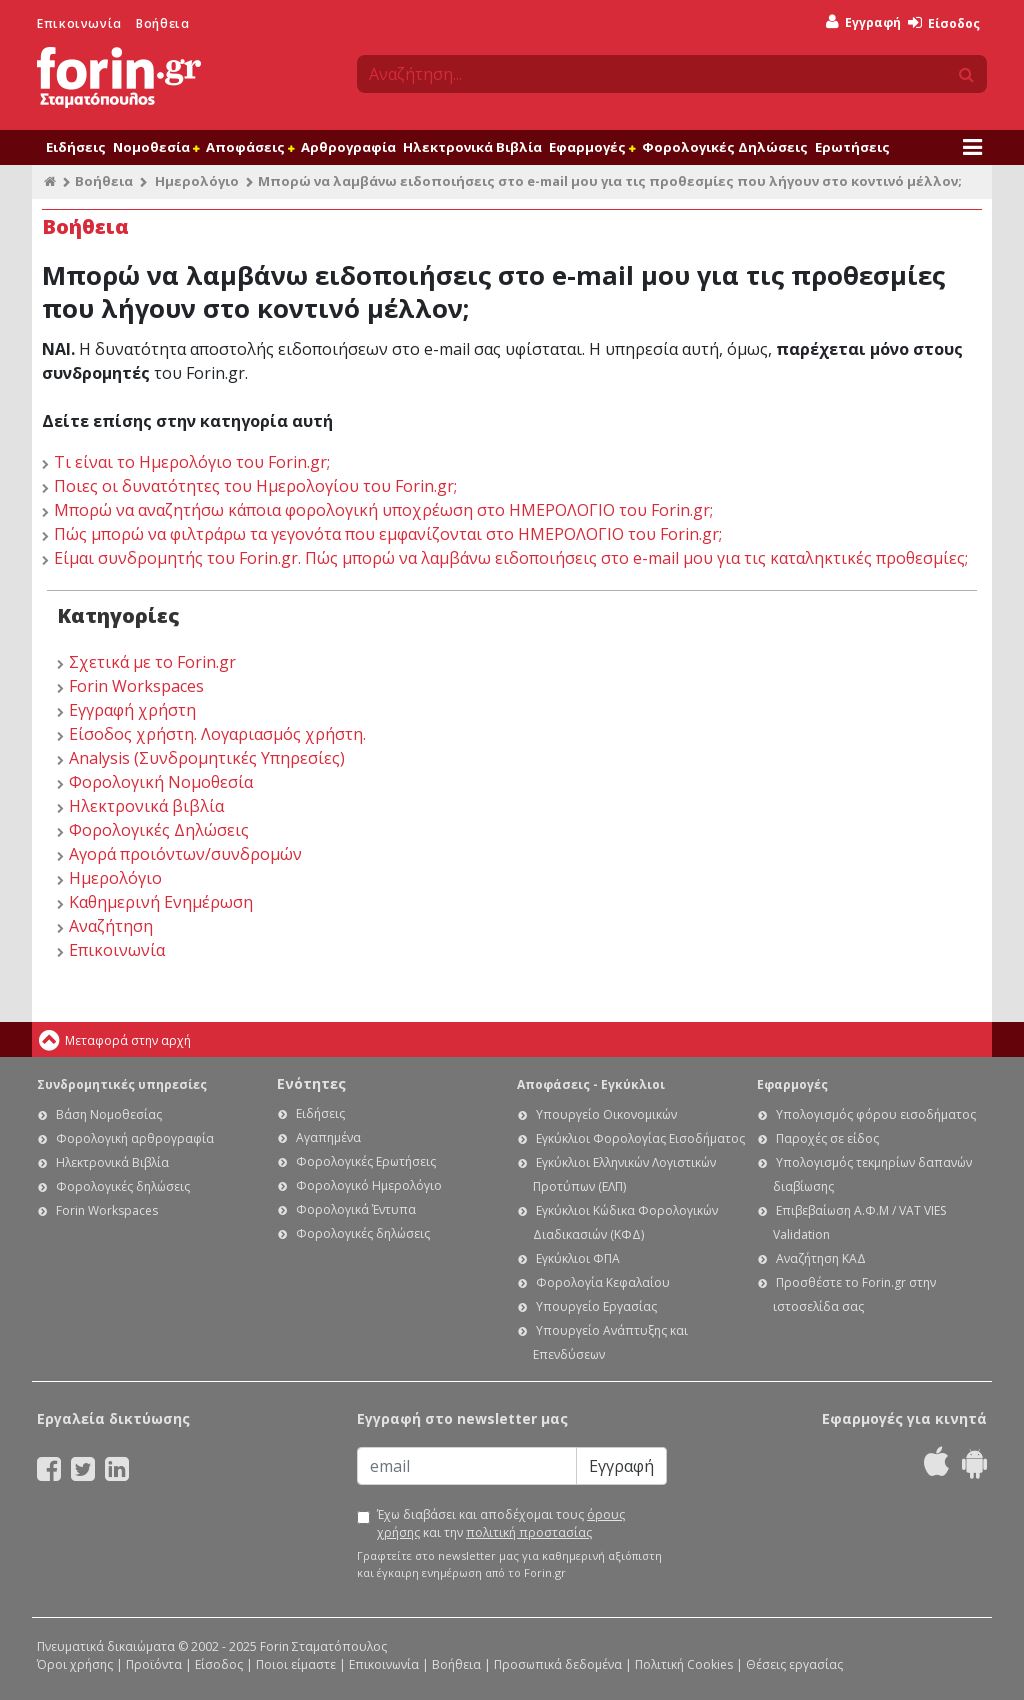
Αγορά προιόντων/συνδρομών (185, 854)
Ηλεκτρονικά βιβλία (146, 806)
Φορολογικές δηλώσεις (123, 1186)
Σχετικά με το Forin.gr (152, 662)
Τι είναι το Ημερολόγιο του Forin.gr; (192, 462)
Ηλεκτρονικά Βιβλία (472, 147)
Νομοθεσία (156, 147)
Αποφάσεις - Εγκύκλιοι (591, 1084)
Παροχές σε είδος (827, 1138)
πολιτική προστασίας (529, 1532)
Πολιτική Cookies (684, 1664)
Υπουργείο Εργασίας (596, 1306)
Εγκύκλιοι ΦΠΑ (578, 1258)
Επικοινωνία (79, 23)
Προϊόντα (154, 1664)
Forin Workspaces (136, 686)
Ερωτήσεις (852, 147)
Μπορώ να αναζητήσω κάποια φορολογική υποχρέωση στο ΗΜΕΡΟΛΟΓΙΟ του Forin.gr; (383, 510)
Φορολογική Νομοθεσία (161, 782)
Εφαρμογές (592, 147)
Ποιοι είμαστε (296, 1664)
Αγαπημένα (328, 1137)
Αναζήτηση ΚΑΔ (821, 1258)
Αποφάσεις (250, 147)
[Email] (467, 1466)
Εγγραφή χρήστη (132, 710)
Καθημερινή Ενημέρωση (161, 902)
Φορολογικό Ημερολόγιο (369, 1185)
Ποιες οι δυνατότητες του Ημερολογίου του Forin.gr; (255, 486)
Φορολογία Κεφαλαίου (603, 1282)
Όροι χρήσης (75, 1664)
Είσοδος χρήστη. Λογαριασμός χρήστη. (217, 734)
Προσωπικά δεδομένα (558, 1664)
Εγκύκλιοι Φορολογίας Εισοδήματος (640, 1138)
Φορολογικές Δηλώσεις (725, 147)
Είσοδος (944, 23)
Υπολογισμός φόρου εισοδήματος (876, 1114)
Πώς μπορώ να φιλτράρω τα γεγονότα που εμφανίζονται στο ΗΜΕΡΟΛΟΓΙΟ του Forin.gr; (388, 534)
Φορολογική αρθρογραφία (135, 1138)
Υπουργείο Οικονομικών (606, 1114)
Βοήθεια (162, 23)
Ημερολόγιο (197, 181)
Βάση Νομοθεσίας (109, 1114)
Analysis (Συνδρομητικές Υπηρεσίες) (207, 758)
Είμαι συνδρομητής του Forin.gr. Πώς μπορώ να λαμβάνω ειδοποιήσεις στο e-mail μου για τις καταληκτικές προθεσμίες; (511, 558)
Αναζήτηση (111, 926)
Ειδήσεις (76, 147)
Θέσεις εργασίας (794, 1664)
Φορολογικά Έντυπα (356, 1209)
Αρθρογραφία (348, 147)
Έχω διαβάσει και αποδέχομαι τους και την (501, 1523)
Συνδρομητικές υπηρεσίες (122, 1084)
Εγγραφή (863, 22)
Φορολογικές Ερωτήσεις (366, 1161)
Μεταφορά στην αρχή (128, 1040)
